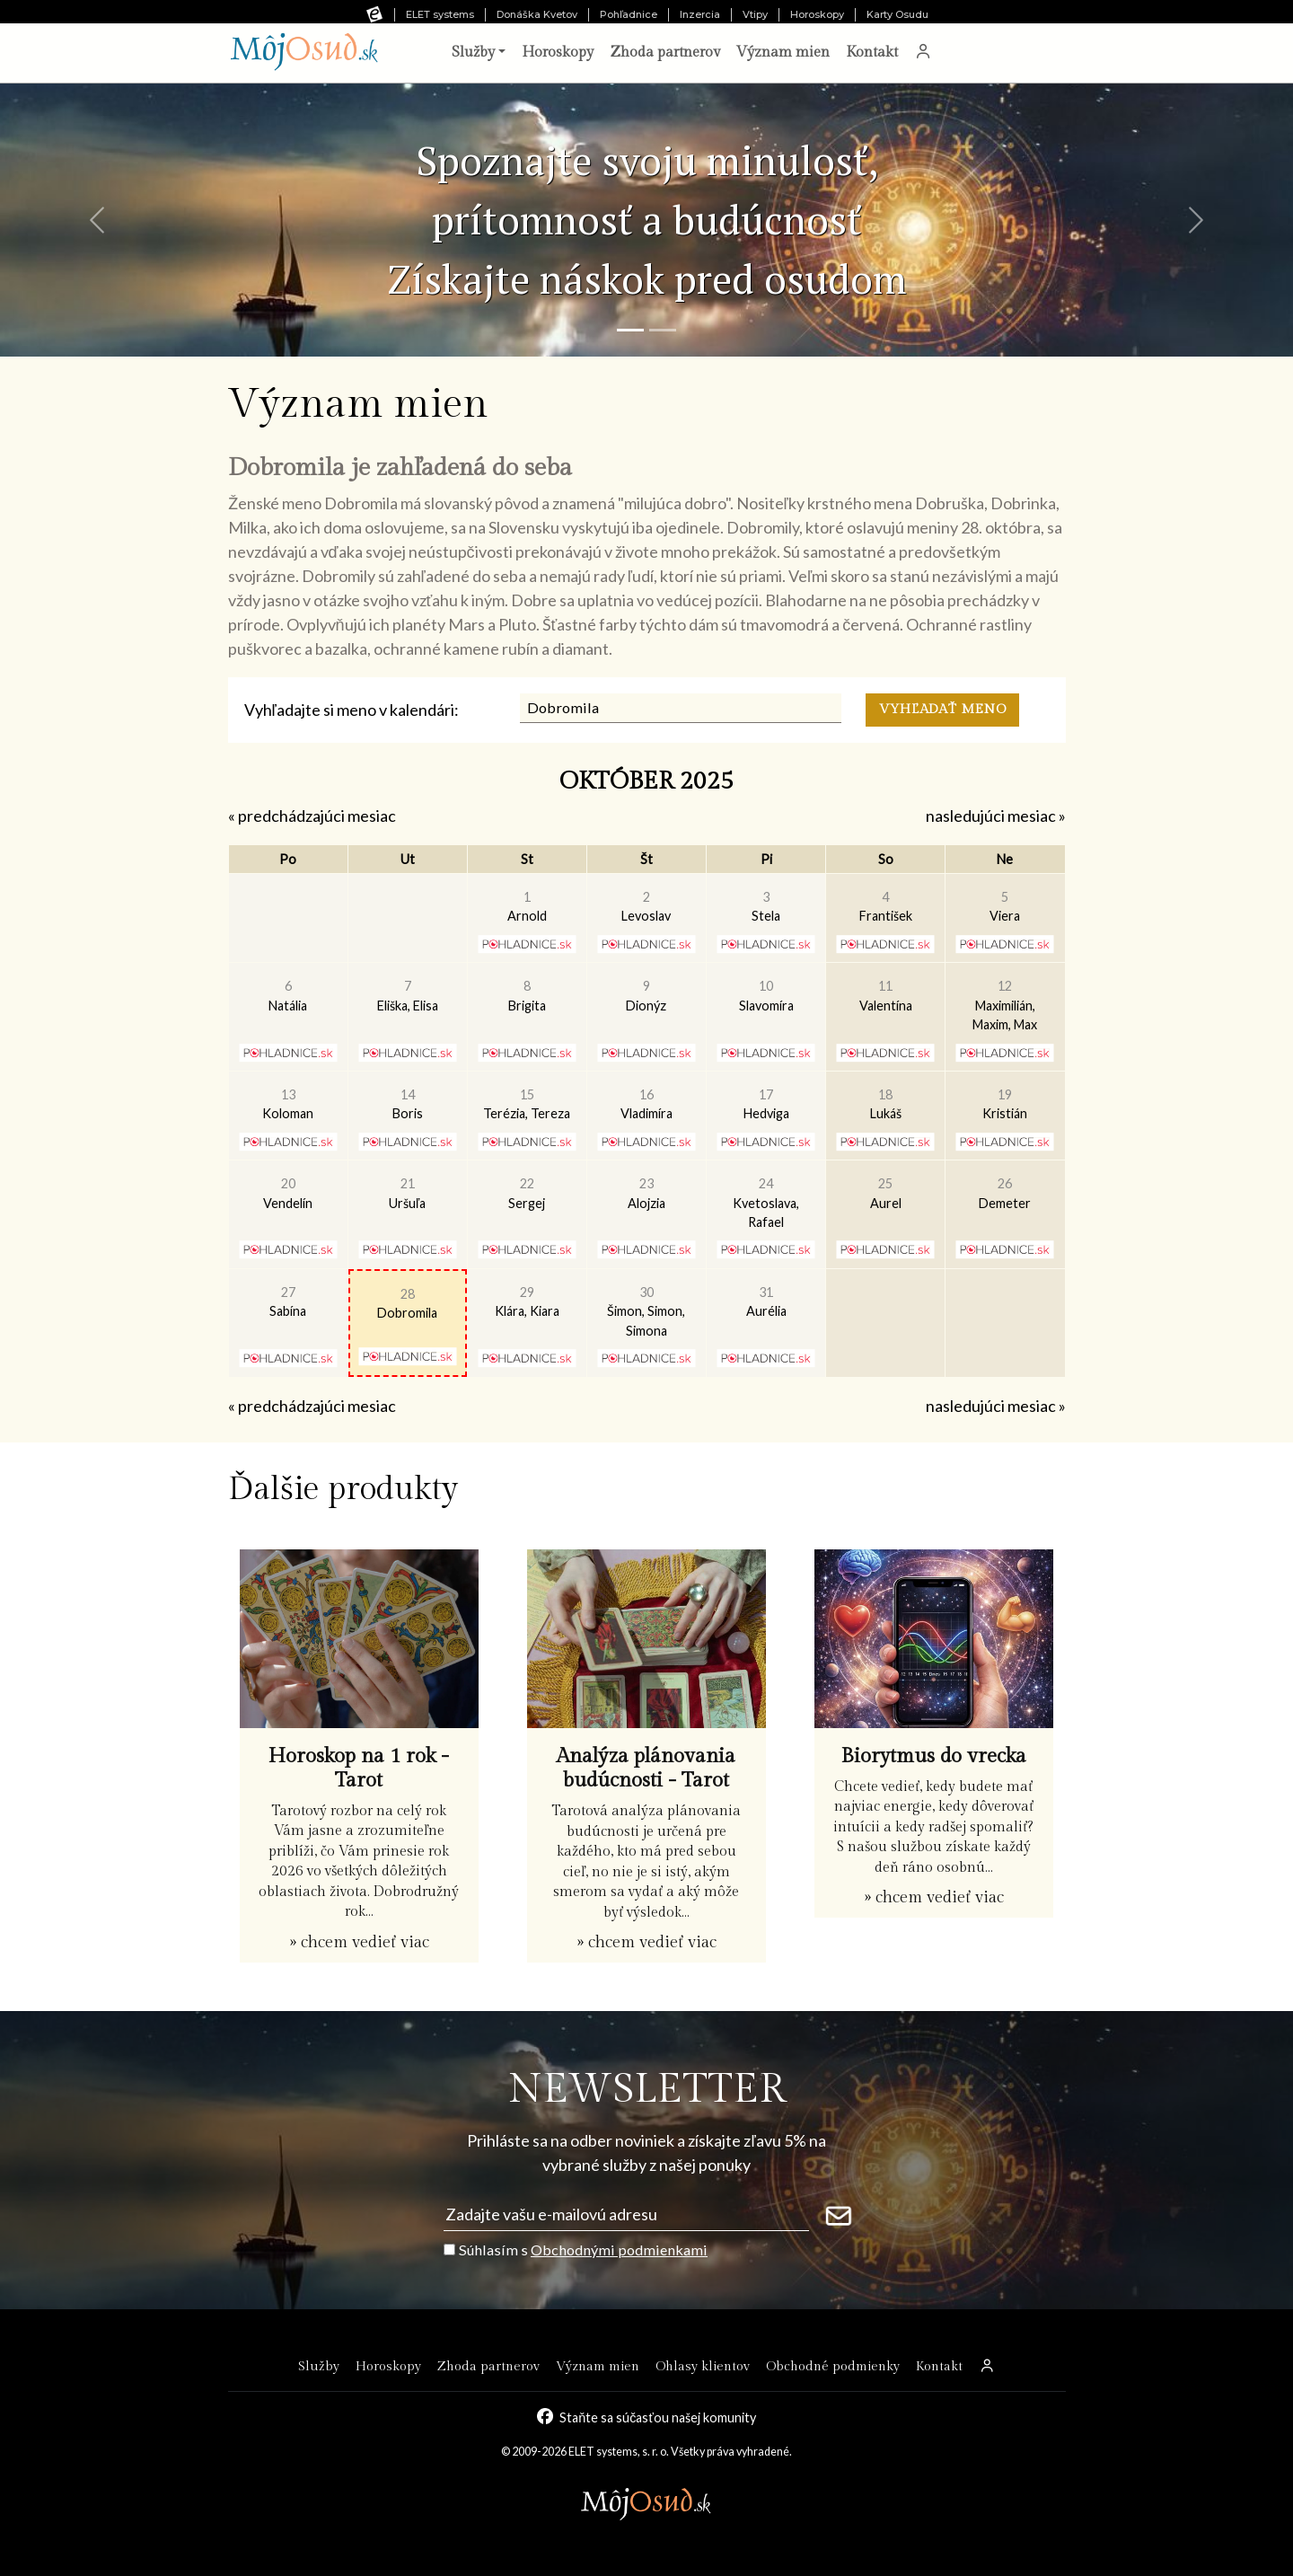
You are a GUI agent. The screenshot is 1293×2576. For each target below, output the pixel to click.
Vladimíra (646, 1104)
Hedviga (766, 1104)
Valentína (885, 995)
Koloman (287, 1104)
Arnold (527, 906)
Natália (287, 995)
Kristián (1004, 1104)
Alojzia (646, 1193)
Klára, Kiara (527, 1301)
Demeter (1005, 1193)
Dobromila (407, 1303)
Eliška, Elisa (407, 995)
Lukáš (886, 1104)
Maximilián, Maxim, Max (1004, 1005)
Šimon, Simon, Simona (646, 1311)
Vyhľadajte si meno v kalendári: (351, 709)
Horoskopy (817, 14)
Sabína (287, 1301)
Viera (1005, 906)
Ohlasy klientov (702, 2366)
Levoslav (646, 906)
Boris (407, 1104)
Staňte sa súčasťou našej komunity (657, 2417)
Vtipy (755, 14)
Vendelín (287, 1193)
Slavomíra (766, 995)
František (885, 906)
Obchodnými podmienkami (619, 2249)
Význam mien (783, 52)
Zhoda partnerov (665, 52)
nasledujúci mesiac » (996, 815)
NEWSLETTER (647, 2089)
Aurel (886, 1193)
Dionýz (646, 995)
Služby (318, 2366)
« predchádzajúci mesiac (312, 815)
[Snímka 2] (662, 330)
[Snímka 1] (630, 330)
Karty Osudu (897, 14)
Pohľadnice (628, 14)
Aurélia (766, 1301)
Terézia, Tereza (526, 1104)
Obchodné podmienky (833, 2366)
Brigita (527, 995)
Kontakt (872, 52)
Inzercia (700, 14)
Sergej (526, 1193)
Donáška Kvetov (537, 14)
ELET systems (440, 14)
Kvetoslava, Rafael (766, 1203)
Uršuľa (407, 1193)
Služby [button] (473, 52)
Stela (766, 906)
